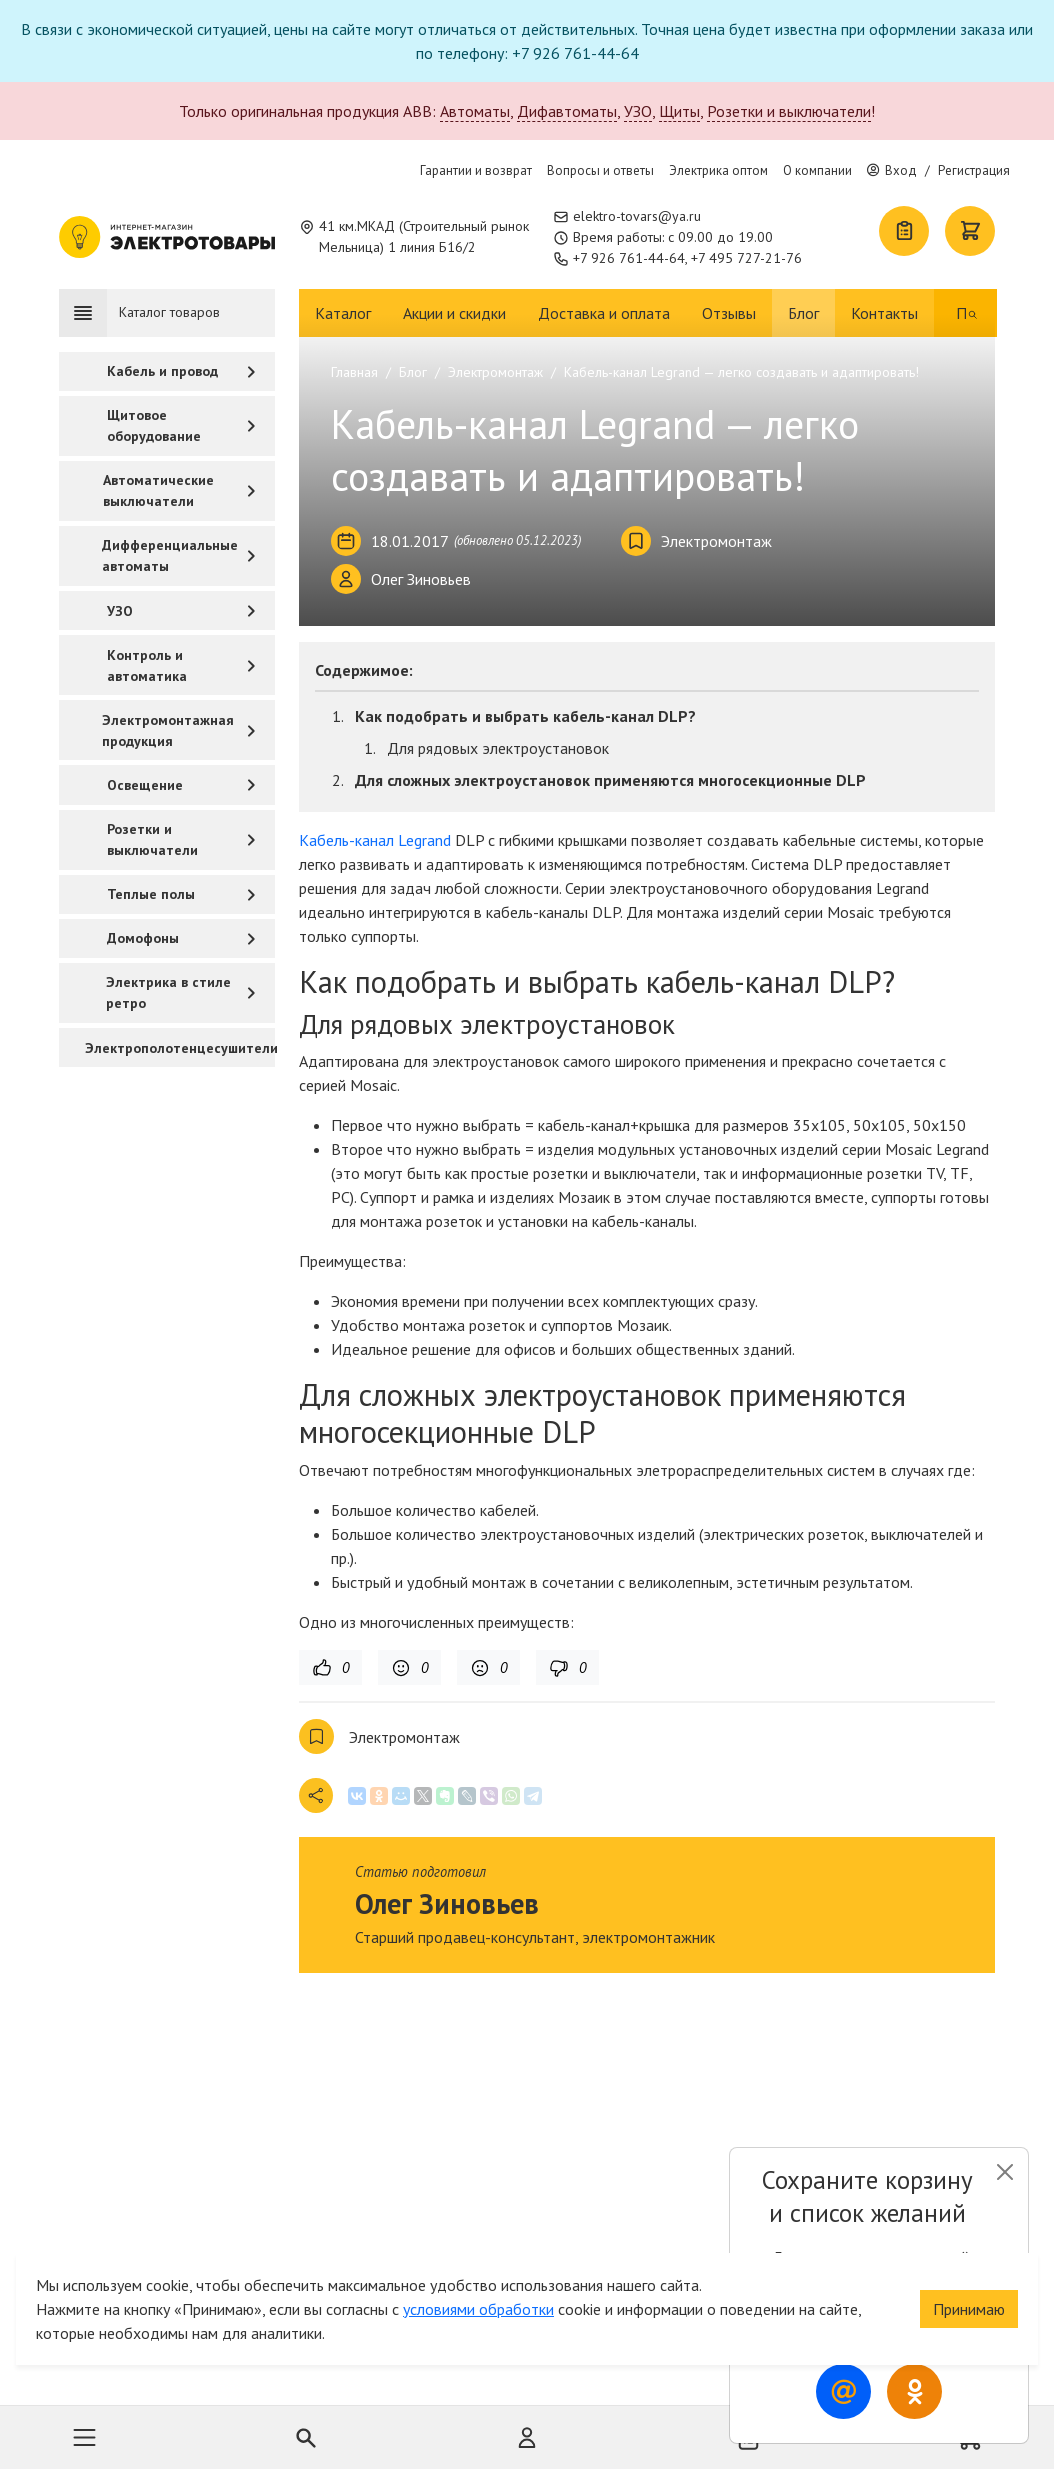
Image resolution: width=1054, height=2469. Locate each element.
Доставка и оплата (604, 313)
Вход (892, 170)
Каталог (343, 313)
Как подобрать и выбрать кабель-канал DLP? (525, 716)
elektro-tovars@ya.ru (637, 216)
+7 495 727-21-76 (746, 258)
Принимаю (969, 2274)
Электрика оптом (718, 170)
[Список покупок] (904, 231)
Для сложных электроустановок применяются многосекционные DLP (610, 780)
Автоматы (475, 111)
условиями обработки (478, 2274)
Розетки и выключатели (789, 111)
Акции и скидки (454, 313)
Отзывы (729, 313)
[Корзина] (970, 231)
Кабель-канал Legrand (375, 840)
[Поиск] (961, 313)
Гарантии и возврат (476, 170)
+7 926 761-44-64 (629, 258)
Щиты (679, 111)
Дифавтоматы (567, 111)
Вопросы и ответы (600, 170)
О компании (817, 170)
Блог (803, 313)
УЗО (638, 111)
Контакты (884, 313)
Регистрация (974, 170)
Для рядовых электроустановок (498, 748)
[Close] (1004, 2172)
